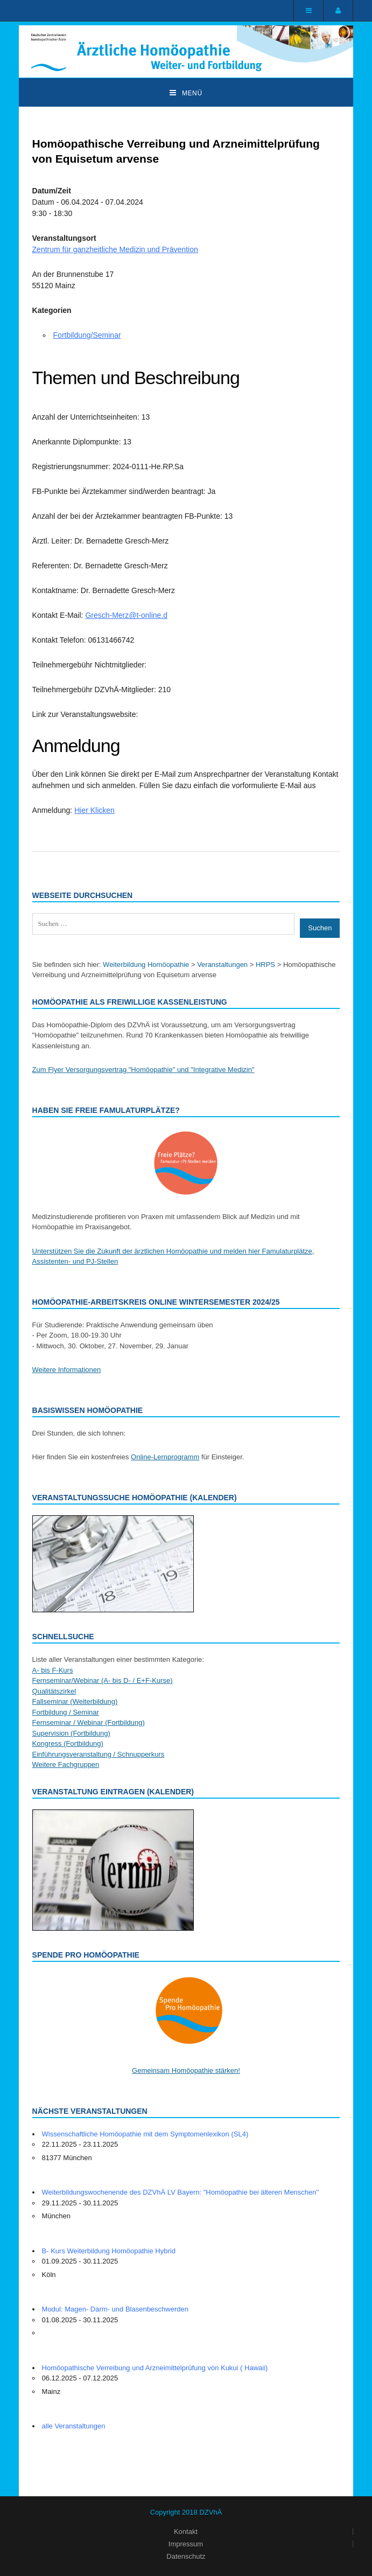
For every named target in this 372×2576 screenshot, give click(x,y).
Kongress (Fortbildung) (67, 1743)
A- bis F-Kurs (52, 1670)
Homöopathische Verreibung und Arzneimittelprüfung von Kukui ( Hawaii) (155, 2368)
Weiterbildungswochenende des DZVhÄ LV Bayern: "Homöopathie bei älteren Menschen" (180, 2192)
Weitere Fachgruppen (66, 1764)
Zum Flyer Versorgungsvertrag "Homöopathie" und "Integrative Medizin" (143, 1070)
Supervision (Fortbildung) (71, 1733)
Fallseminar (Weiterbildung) (75, 1701)
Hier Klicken (94, 810)
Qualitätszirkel (54, 1691)
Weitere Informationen (66, 1370)
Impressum (186, 2544)
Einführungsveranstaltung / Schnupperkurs (98, 1754)
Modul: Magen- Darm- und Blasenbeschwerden (115, 2309)
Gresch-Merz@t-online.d (126, 615)
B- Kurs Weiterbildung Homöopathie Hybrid (109, 2251)
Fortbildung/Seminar (87, 335)
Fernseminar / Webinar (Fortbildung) (88, 1722)
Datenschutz (185, 2556)
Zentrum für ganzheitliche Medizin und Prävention (115, 249)
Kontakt (186, 2532)
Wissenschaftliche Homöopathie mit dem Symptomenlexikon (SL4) (145, 2134)
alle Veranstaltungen (74, 2426)
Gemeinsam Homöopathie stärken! (186, 2070)
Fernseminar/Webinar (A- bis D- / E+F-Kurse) (102, 1680)
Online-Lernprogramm (165, 1457)
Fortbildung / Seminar (65, 1712)
